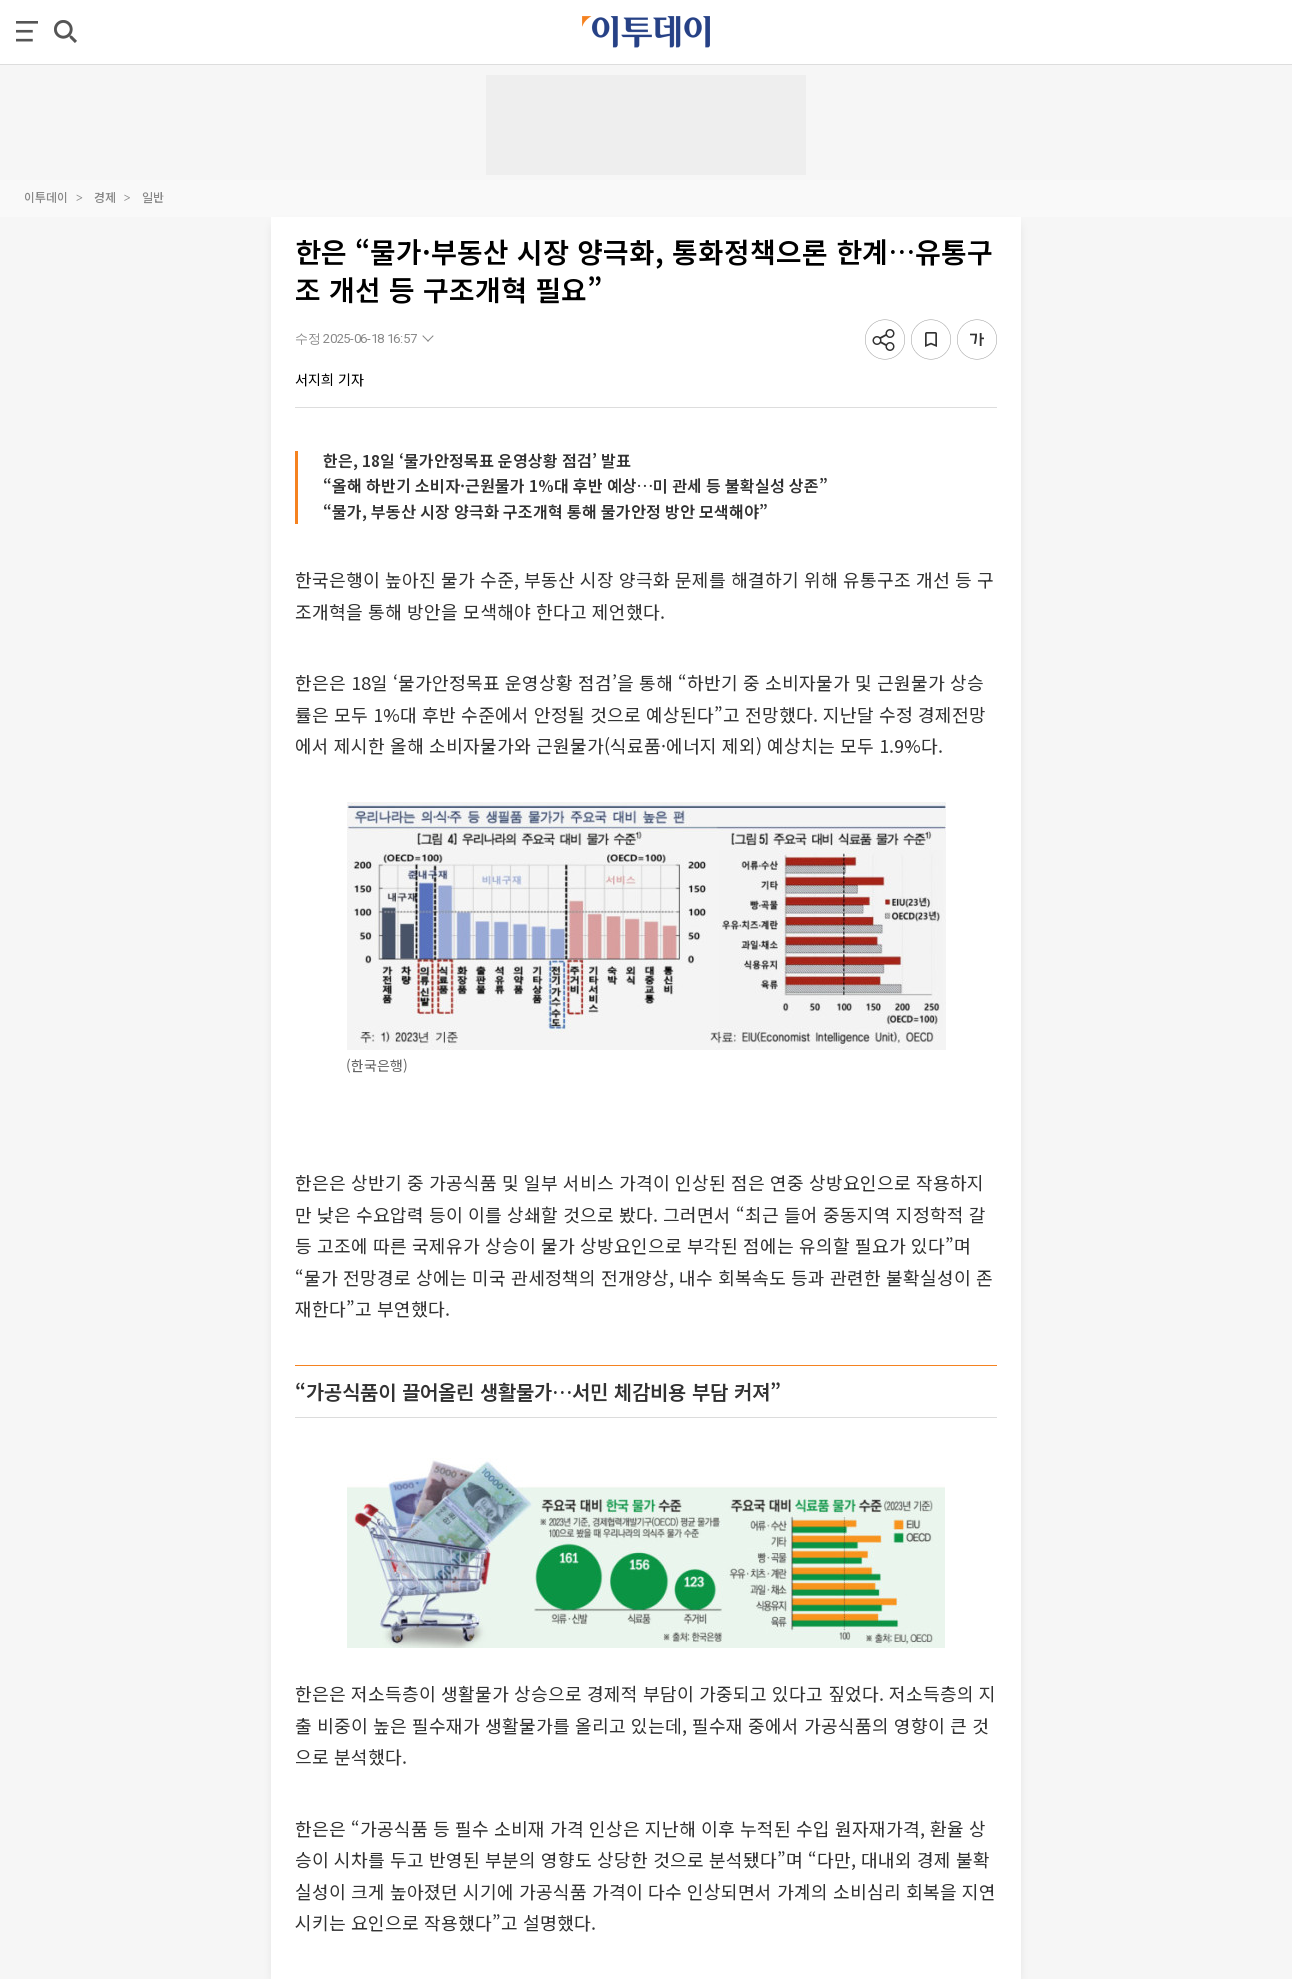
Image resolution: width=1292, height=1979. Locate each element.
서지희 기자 (329, 379)
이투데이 (46, 196)
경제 (105, 196)
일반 (153, 196)
